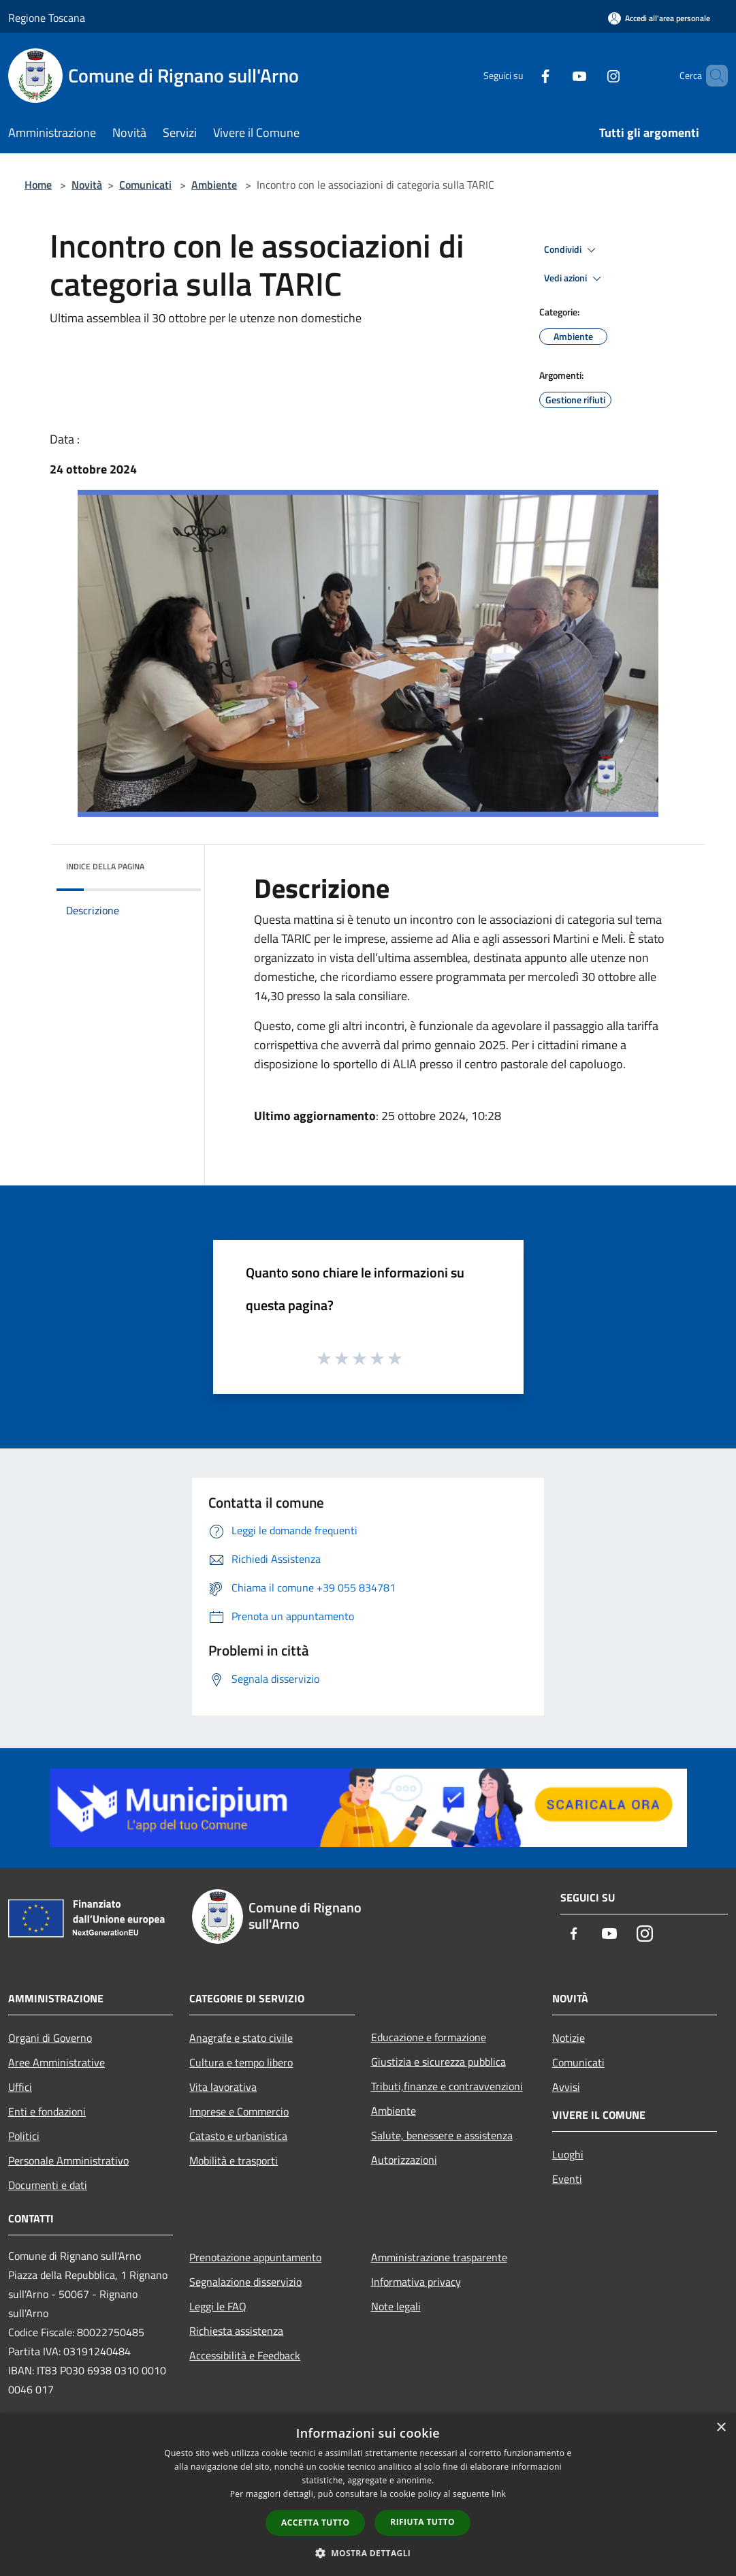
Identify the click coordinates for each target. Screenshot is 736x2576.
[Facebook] (522, 75)
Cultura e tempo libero (241, 2062)
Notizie (568, 2038)
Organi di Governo (50, 2038)
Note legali (396, 2306)
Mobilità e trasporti (233, 2160)
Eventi (567, 2179)
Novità (86, 184)
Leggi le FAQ (217, 2306)
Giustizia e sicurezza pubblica (438, 2061)
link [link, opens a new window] (499, 2494)
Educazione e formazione (428, 2037)
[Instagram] (590, 75)
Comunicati (145, 184)
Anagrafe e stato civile (241, 2038)
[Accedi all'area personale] (659, 18)
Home (38, 184)
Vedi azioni (574, 278)
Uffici (20, 2087)
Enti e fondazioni (47, 2111)
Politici (23, 2136)
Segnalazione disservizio (245, 2282)
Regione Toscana (46, 18)
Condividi (572, 250)
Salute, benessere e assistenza (442, 2135)
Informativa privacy (416, 2282)
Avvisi (566, 2087)
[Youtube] (556, 75)
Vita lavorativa (223, 2087)
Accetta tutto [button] (315, 2522)
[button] (368, 2553)
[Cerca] (711, 75)
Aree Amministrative (56, 2062)
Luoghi (567, 2154)
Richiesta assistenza (236, 2331)
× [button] (721, 2428)
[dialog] (368, 2494)
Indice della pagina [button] (105, 866)
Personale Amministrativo (68, 2160)
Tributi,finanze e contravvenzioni (447, 2086)
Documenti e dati (47, 2185)
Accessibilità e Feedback (244, 2355)
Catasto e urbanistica (238, 2136)
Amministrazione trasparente (439, 2257)
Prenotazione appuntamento (255, 2257)
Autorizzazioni (404, 2160)
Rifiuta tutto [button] (422, 2522)
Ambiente (214, 184)
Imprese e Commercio (239, 2111)
